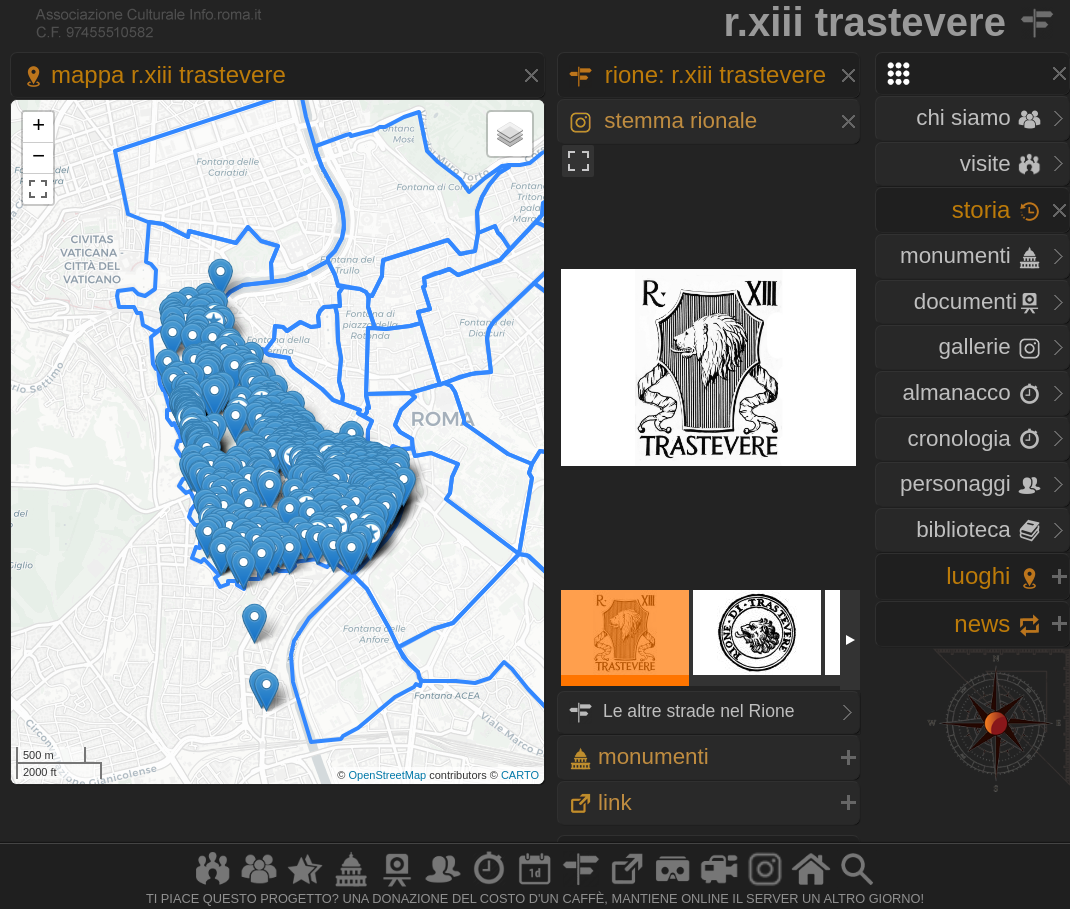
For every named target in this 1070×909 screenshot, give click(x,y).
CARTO (520, 775)
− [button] (38, 158)
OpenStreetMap (387, 775)
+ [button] (38, 127)
